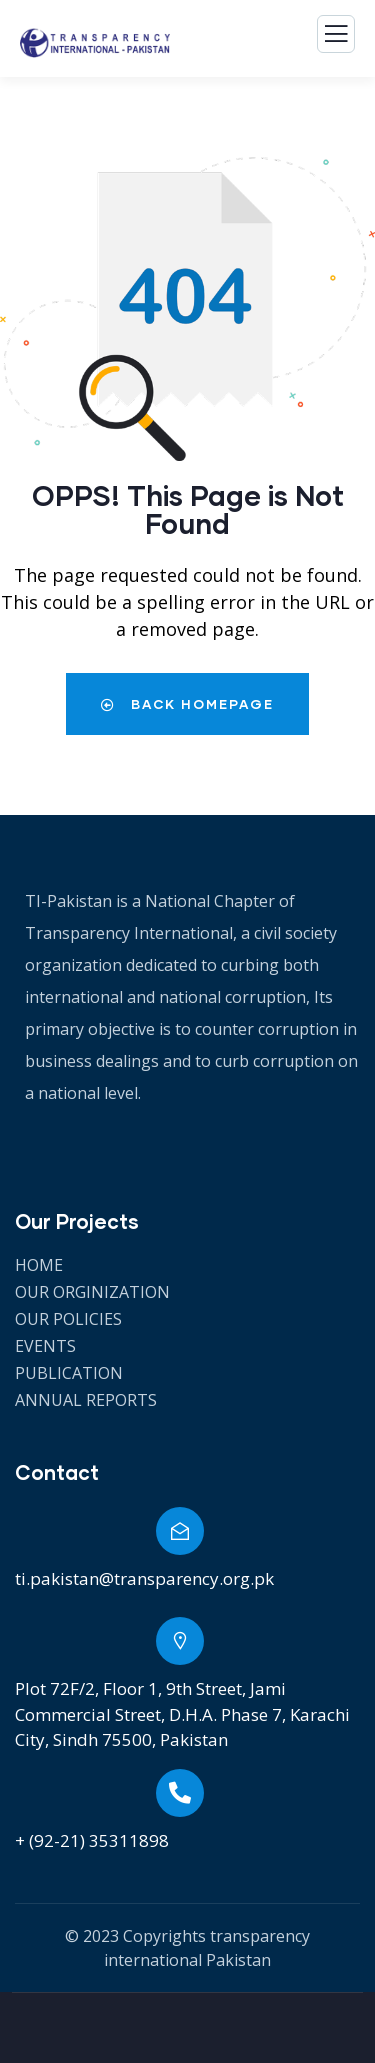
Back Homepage (187, 704)
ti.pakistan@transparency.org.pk (144, 1578)
